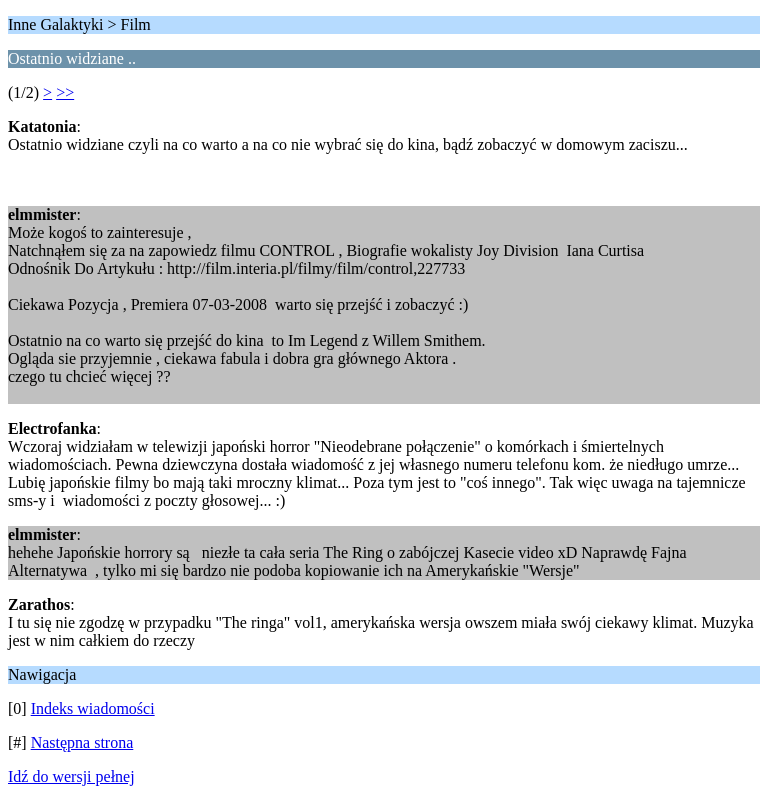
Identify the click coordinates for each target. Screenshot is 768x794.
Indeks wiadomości (93, 708)
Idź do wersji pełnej (71, 776)
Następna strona (82, 742)
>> (65, 92)
